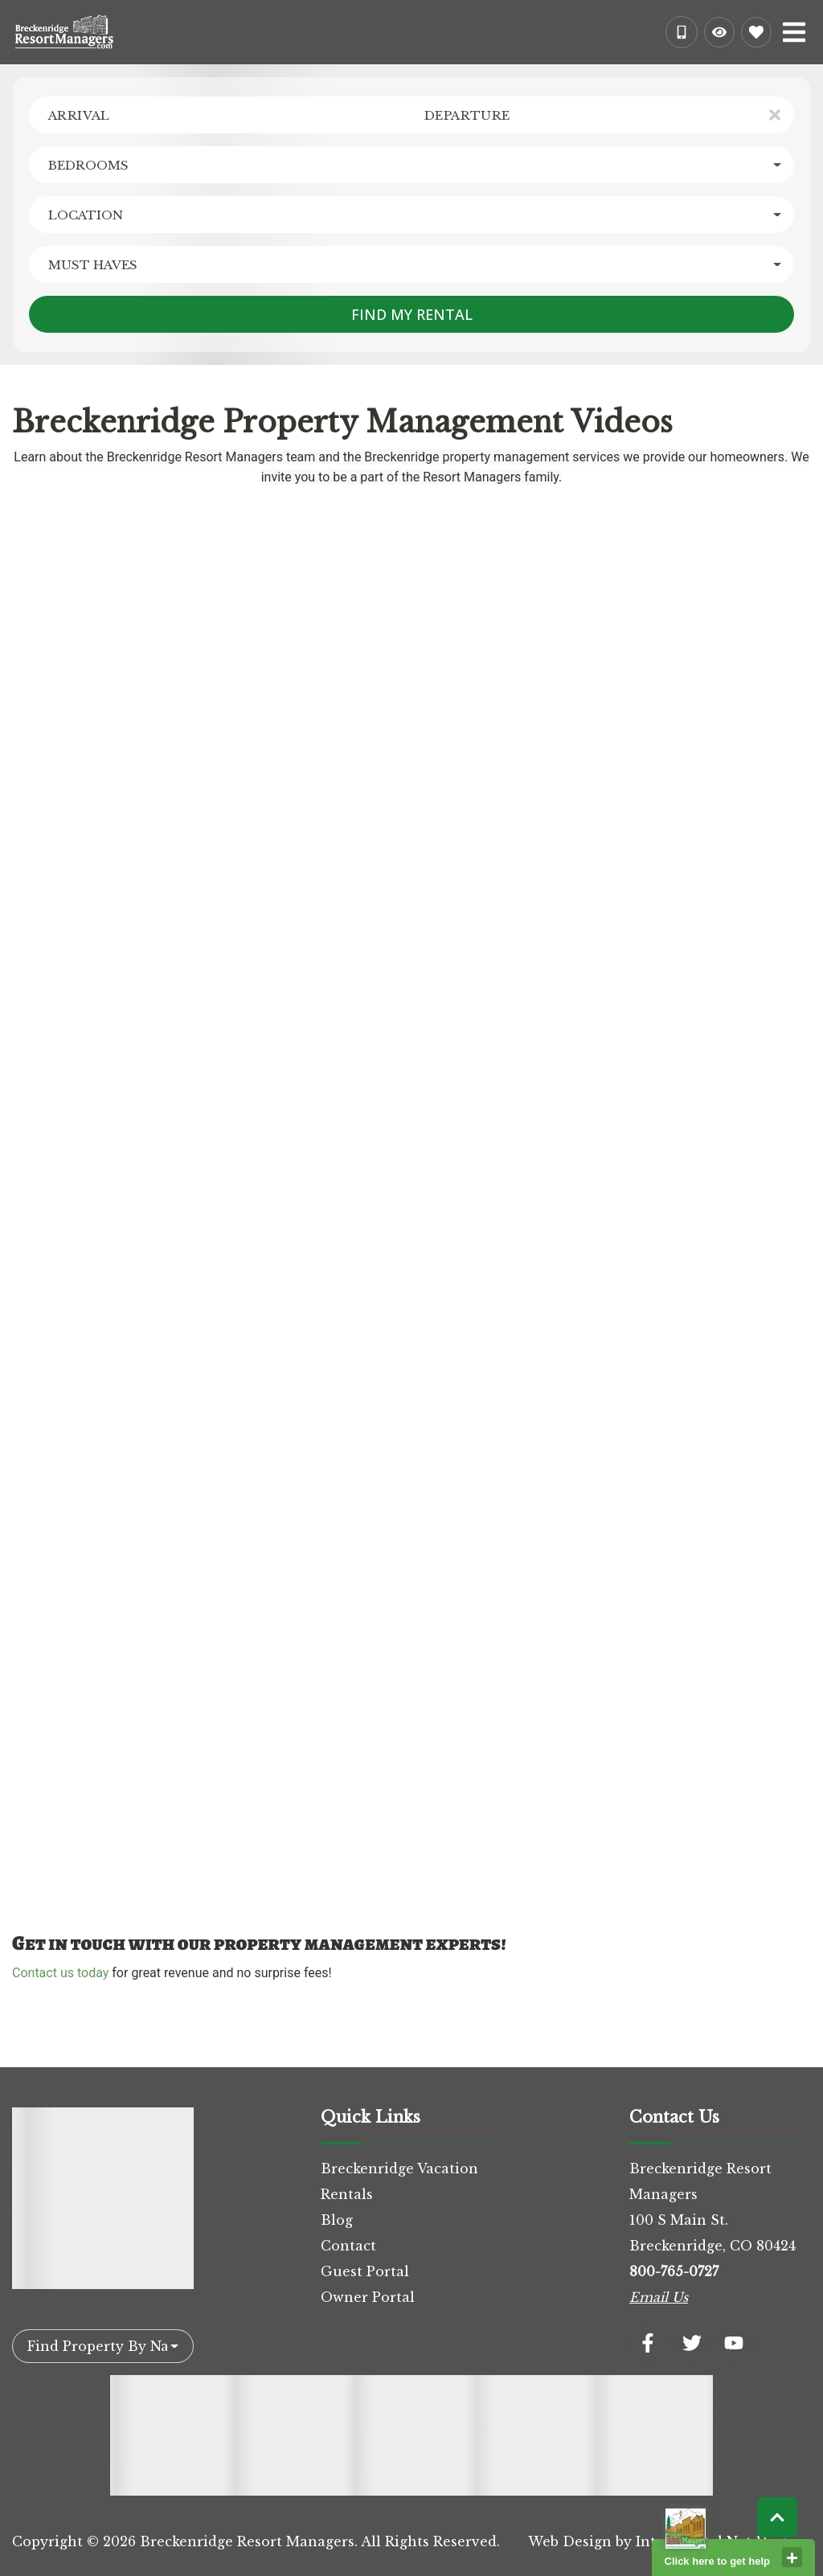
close (792, 2557)
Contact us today (60, 1972)
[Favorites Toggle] (756, 32)
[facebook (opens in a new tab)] (650, 2343)
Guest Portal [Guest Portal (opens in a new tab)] (365, 2271)
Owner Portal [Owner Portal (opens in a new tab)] (368, 2297)
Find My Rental (412, 314)
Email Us (658, 2297)
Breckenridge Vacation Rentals (399, 2181)
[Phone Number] (681, 32)
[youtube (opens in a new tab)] (733, 2343)
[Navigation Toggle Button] (794, 32)
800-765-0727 (674, 2271)
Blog (337, 2220)
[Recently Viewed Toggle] (719, 32)
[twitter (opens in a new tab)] (692, 2343)
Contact (348, 2246)
